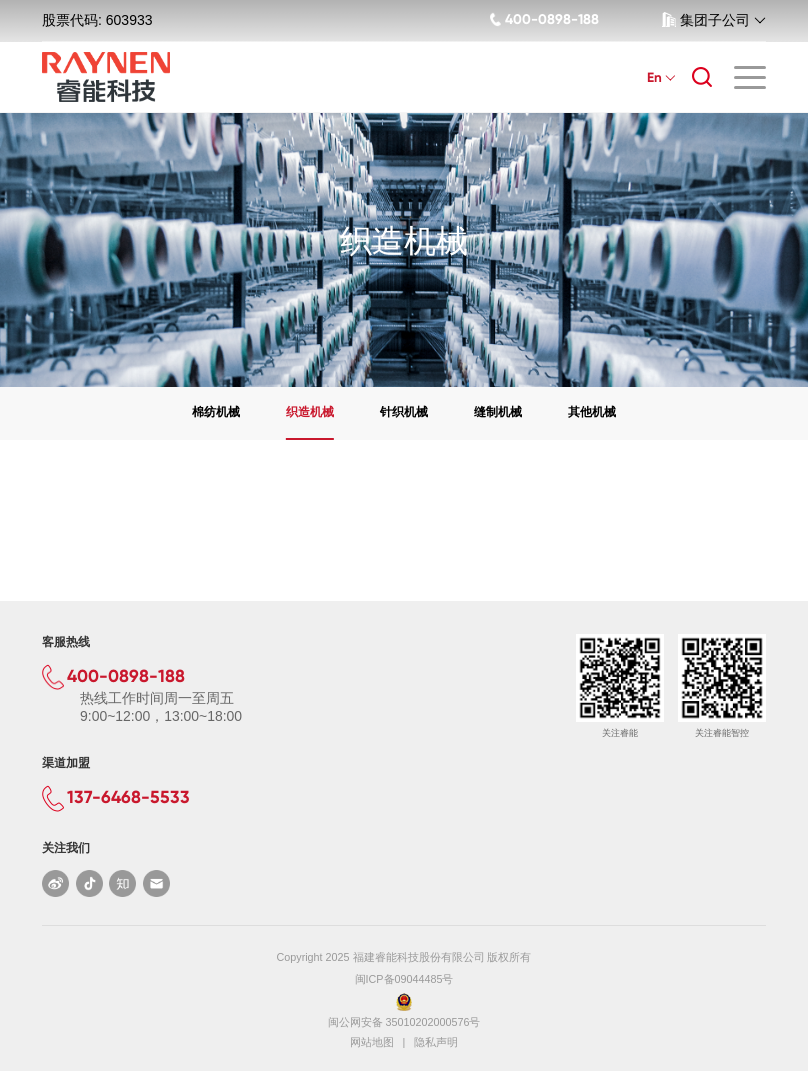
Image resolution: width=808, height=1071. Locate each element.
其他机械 (592, 412)
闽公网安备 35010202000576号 (404, 1022)
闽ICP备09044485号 (404, 979)
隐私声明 (436, 1042)
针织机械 (404, 412)
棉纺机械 (216, 412)
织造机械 (310, 412)
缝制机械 (498, 412)
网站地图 (372, 1042)
